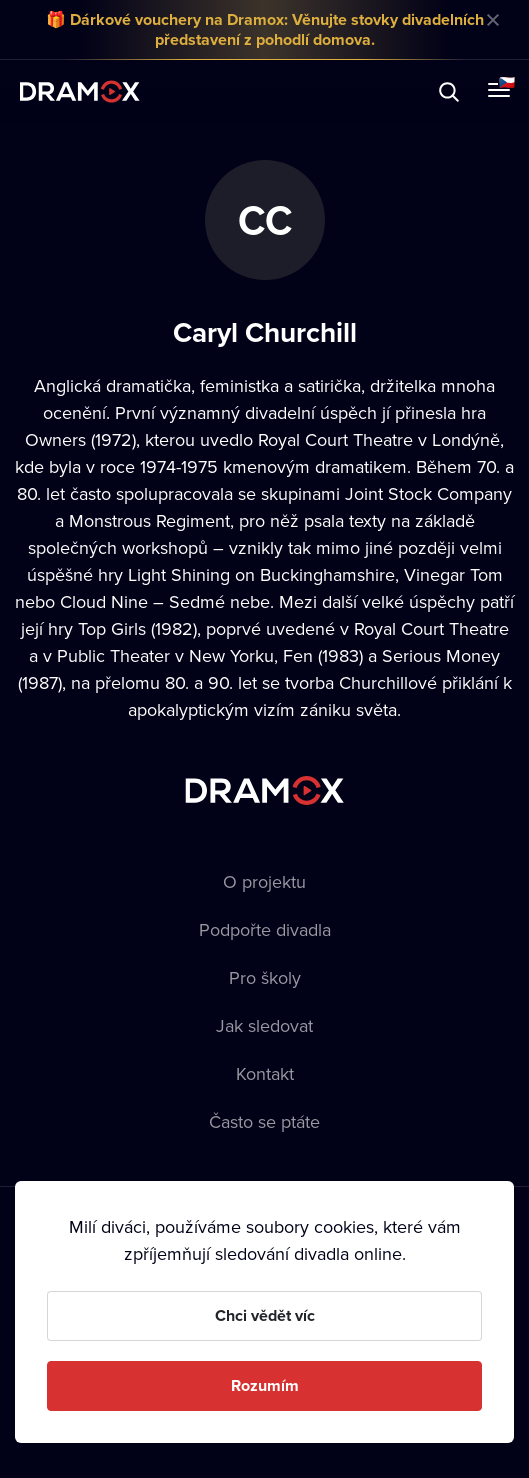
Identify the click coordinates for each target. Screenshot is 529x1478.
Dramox (80, 91)
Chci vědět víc (265, 1315)
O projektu (264, 881)
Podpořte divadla (265, 929)
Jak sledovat (264, 1025)
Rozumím (265, 1385)
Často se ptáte (264, 1121)
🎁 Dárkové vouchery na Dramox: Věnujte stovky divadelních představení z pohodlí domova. (265, 29)
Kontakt (265, 1073)
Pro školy (265, 977)
